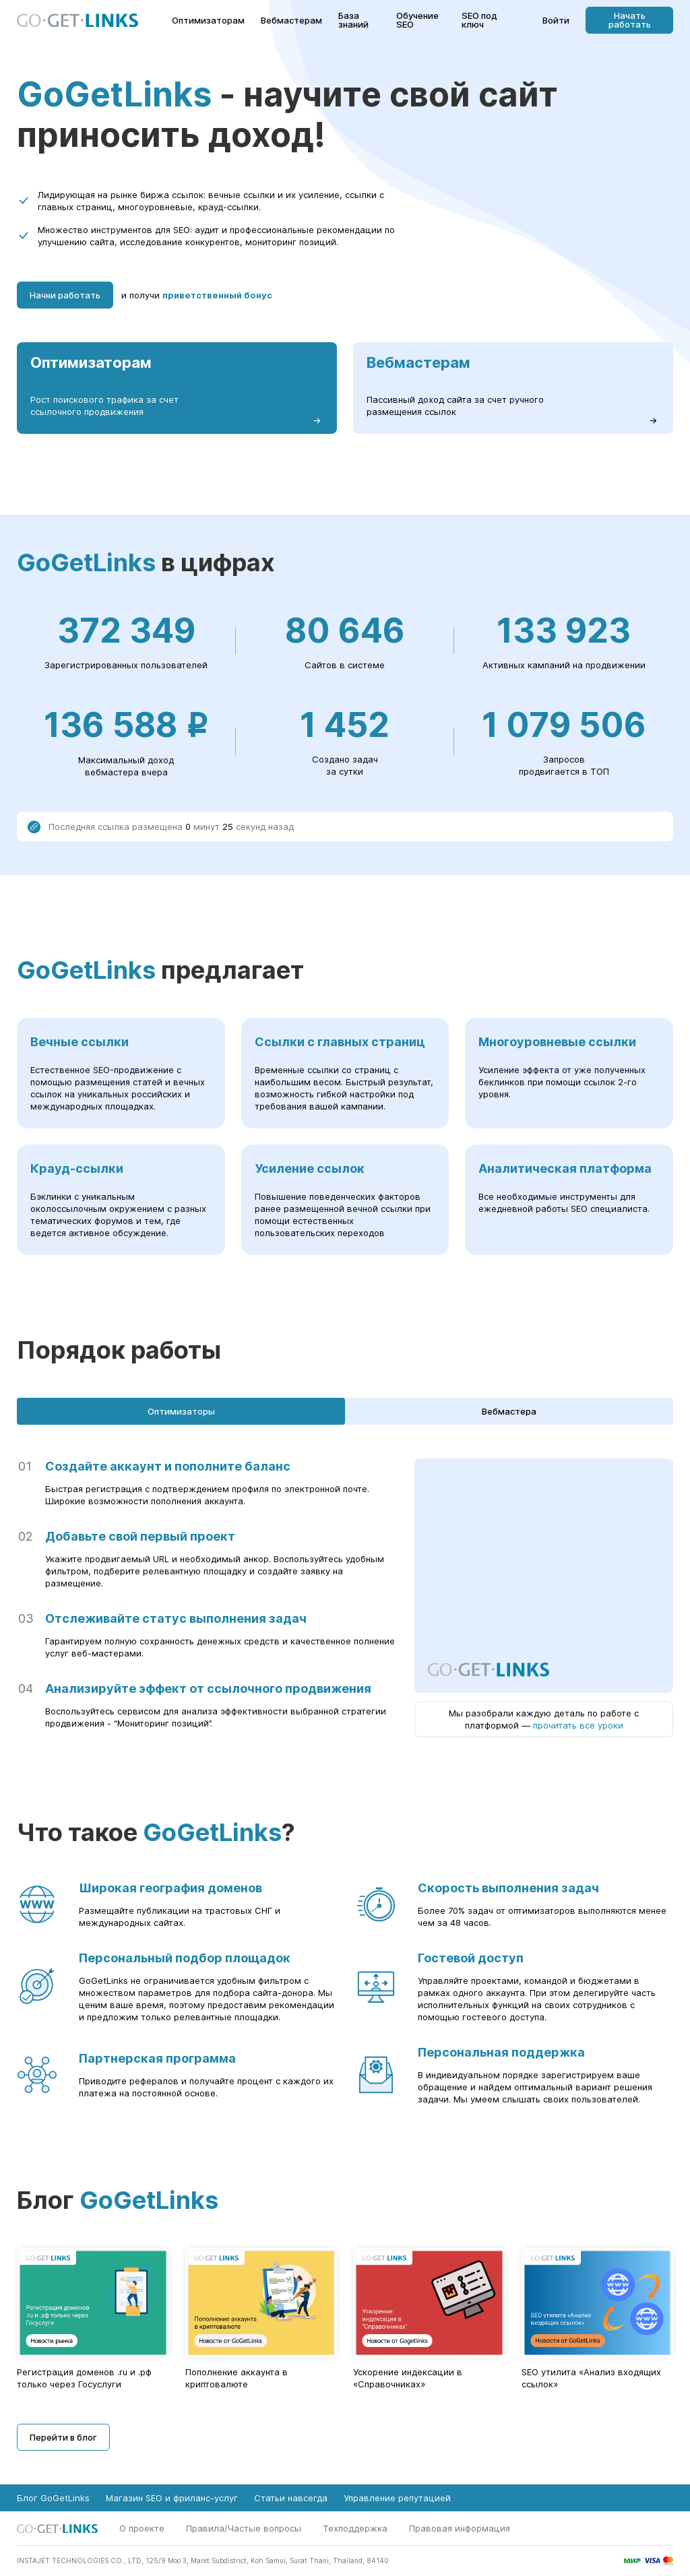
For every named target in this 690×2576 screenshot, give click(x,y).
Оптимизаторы (181, 1411)
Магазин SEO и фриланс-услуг (172, 2497)
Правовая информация (459, 2528)
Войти (555, 20)
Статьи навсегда (290, 2497)
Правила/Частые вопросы (243, 2528)
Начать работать (629, 20)
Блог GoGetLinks (53, 2497)
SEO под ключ (479, 20)
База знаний (353, 20)
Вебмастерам (291, 20)
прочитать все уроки (578, 1725)
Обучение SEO (417, 20)
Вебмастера (509, 1411)
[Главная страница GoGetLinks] (77, 20)
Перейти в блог (63, 2437)
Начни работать (65, 295)
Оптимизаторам (208, 20)
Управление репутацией (397, 2497)
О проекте (141, 2528)
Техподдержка (355, 2528)
